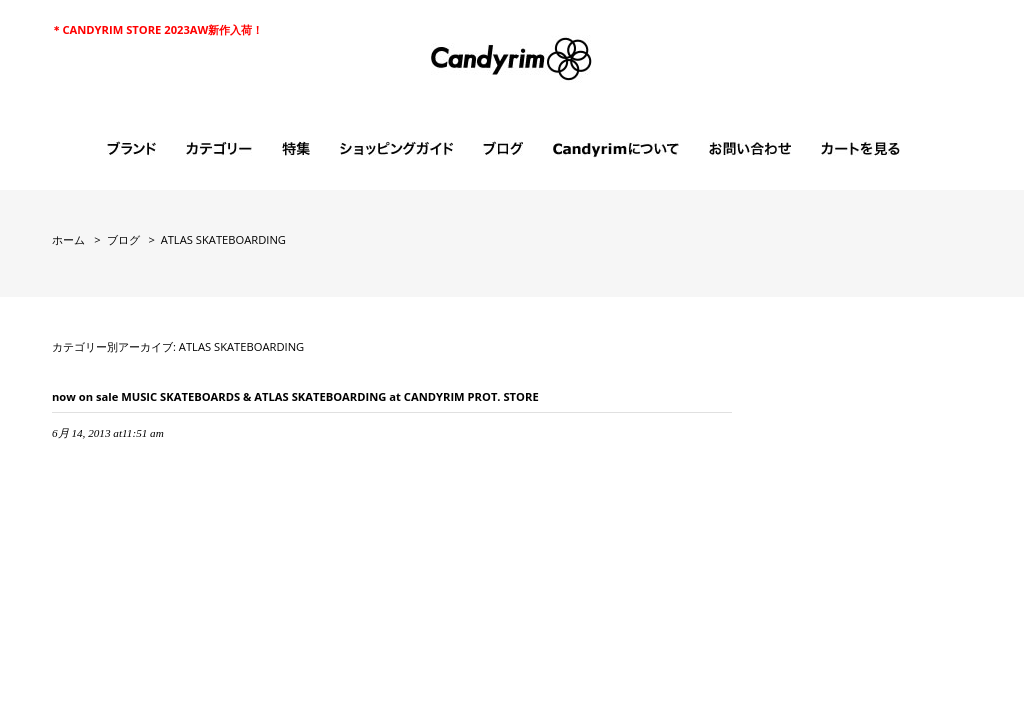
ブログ (123, 239)
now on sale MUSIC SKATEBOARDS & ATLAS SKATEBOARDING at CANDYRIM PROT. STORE (295, 396)
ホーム (68, 239)
